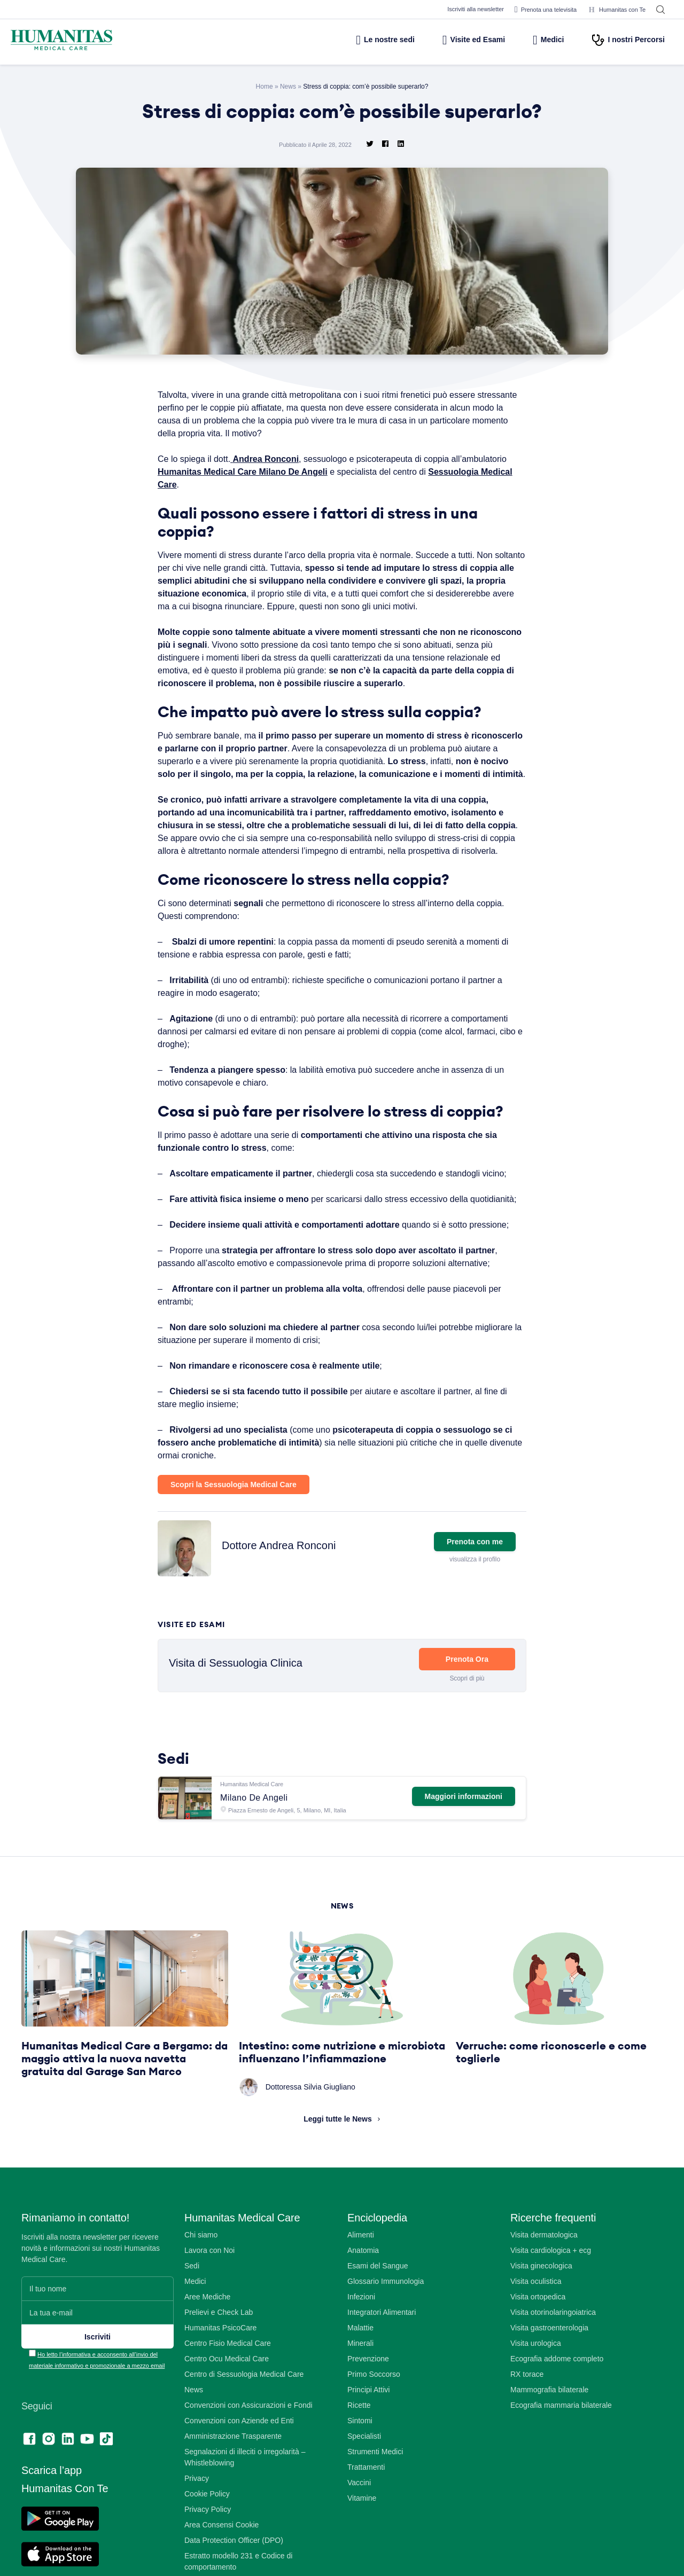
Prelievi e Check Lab (220, 2363)
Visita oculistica (537, 2332)
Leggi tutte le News (338, 2169)
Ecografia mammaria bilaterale (563, 2456)
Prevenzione (369, 2409)
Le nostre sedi (361, 39)
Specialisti (365, 2487)
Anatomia (363, 2301)
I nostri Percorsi (627, 39)
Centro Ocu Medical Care (228, 2409)
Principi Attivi (370, 2440)
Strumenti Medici (376, 2502)
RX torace (527, 2425)
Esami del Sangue (378, 2316)
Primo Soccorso (374, 2425)
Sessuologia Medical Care (212, 484)
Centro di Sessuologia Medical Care (246, 2425)
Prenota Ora (466, 1709)
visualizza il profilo (474, 1610)
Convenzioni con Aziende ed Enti (241, 2471)
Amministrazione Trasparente (235, 2487)
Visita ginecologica (543, 2316)
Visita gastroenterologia (551, 2378)
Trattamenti (367, 2518)
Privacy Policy (209, 2560)
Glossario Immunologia (386, 2332)
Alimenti (361, 2285)
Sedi (192, 2316)
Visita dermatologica (545, 2285)
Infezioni (362, 2347)
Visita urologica (536, 2394)
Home (263, 86)
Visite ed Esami (458, 39)
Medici (542, 39)
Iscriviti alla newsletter (463, 9)
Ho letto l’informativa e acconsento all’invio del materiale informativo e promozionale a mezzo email (98, 2417)
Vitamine (362, 2549)
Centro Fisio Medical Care (229, 2394)
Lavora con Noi (210, 2301)
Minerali (360, 2394)
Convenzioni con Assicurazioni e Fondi (250, 2456)
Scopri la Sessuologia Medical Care (234, 1535)
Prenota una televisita (539, 9)
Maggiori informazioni (461, 1846)
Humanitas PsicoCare (221, 2378)
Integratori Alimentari (383, 2363)
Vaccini (359, 2533)
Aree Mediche (208, 2347)
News (287, 86)
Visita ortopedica (539, 2347)
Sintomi (360, 2471)
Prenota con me (474, 1592)
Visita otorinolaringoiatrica (555, 2363)
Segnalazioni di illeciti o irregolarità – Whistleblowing (247, 2508)
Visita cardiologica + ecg (553, 2301)
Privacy (197, 2529)
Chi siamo (201, 2285)
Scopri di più (466, 1729)
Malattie (361, 2378)
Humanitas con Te (615, 9)
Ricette (359, 2456)
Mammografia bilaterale (551, 2440)
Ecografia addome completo (559, 2409)
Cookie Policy (207, 2544)
